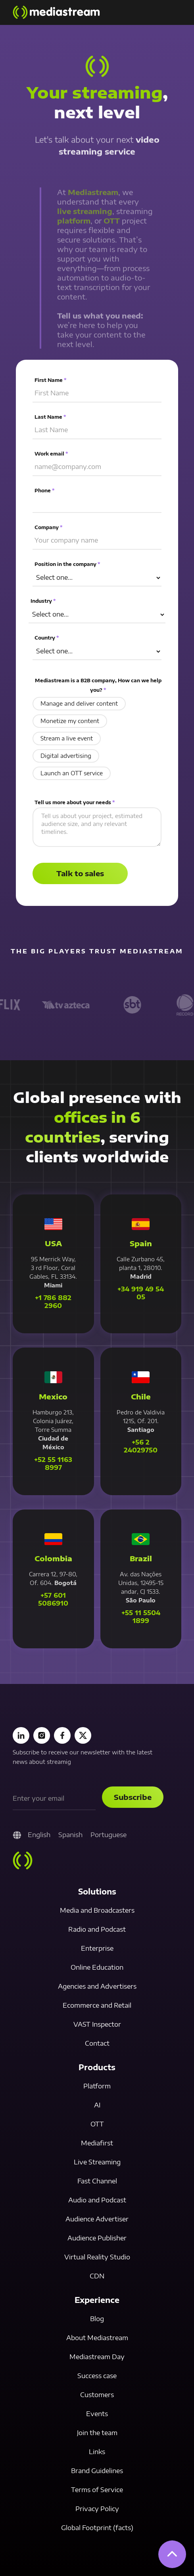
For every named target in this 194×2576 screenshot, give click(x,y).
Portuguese (108, 1835)
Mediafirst (97, 2143)
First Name (51, 382)
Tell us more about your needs (75, 802)
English (39, 1835)
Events (97, 2414)
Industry (43, 601)
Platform (97, 2086)
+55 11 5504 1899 (140, 1617)
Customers (97, 2395)
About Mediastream (97, 2338)
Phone (45, 491)
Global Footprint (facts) (97, 2528)
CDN (97, 2276)
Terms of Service (97, 2490)
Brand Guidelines (97, 2471)
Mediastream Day (97, 2357)
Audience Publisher (97, 2238)
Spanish (70, 1835)
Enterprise (97, 1948)
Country (47, 638)
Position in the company (67, 565)
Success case (97, 2376)
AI (97, 2105)
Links (97, 2452)
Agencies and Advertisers (97, 1986)
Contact (97, 2043)
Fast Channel (97, 2181)
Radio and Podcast (97, 1929)
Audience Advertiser (97, 2219)
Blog (97, 2319)
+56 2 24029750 (141, 1446)
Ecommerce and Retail (97, 2005)
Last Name (51, 418)
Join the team (97, 2433)
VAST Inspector (97, 2024)
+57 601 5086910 (53, 1599)
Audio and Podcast (97, 2200)
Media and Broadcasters (97, 1910)
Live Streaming (97, 2162)
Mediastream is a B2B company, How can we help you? (98, 685)
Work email (52, 455)
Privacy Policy (97, 2509)
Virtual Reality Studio (97, 2257)
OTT (97, 2124)
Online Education (97, 1967)
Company (49, 528)
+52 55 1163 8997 (53, 1463)
